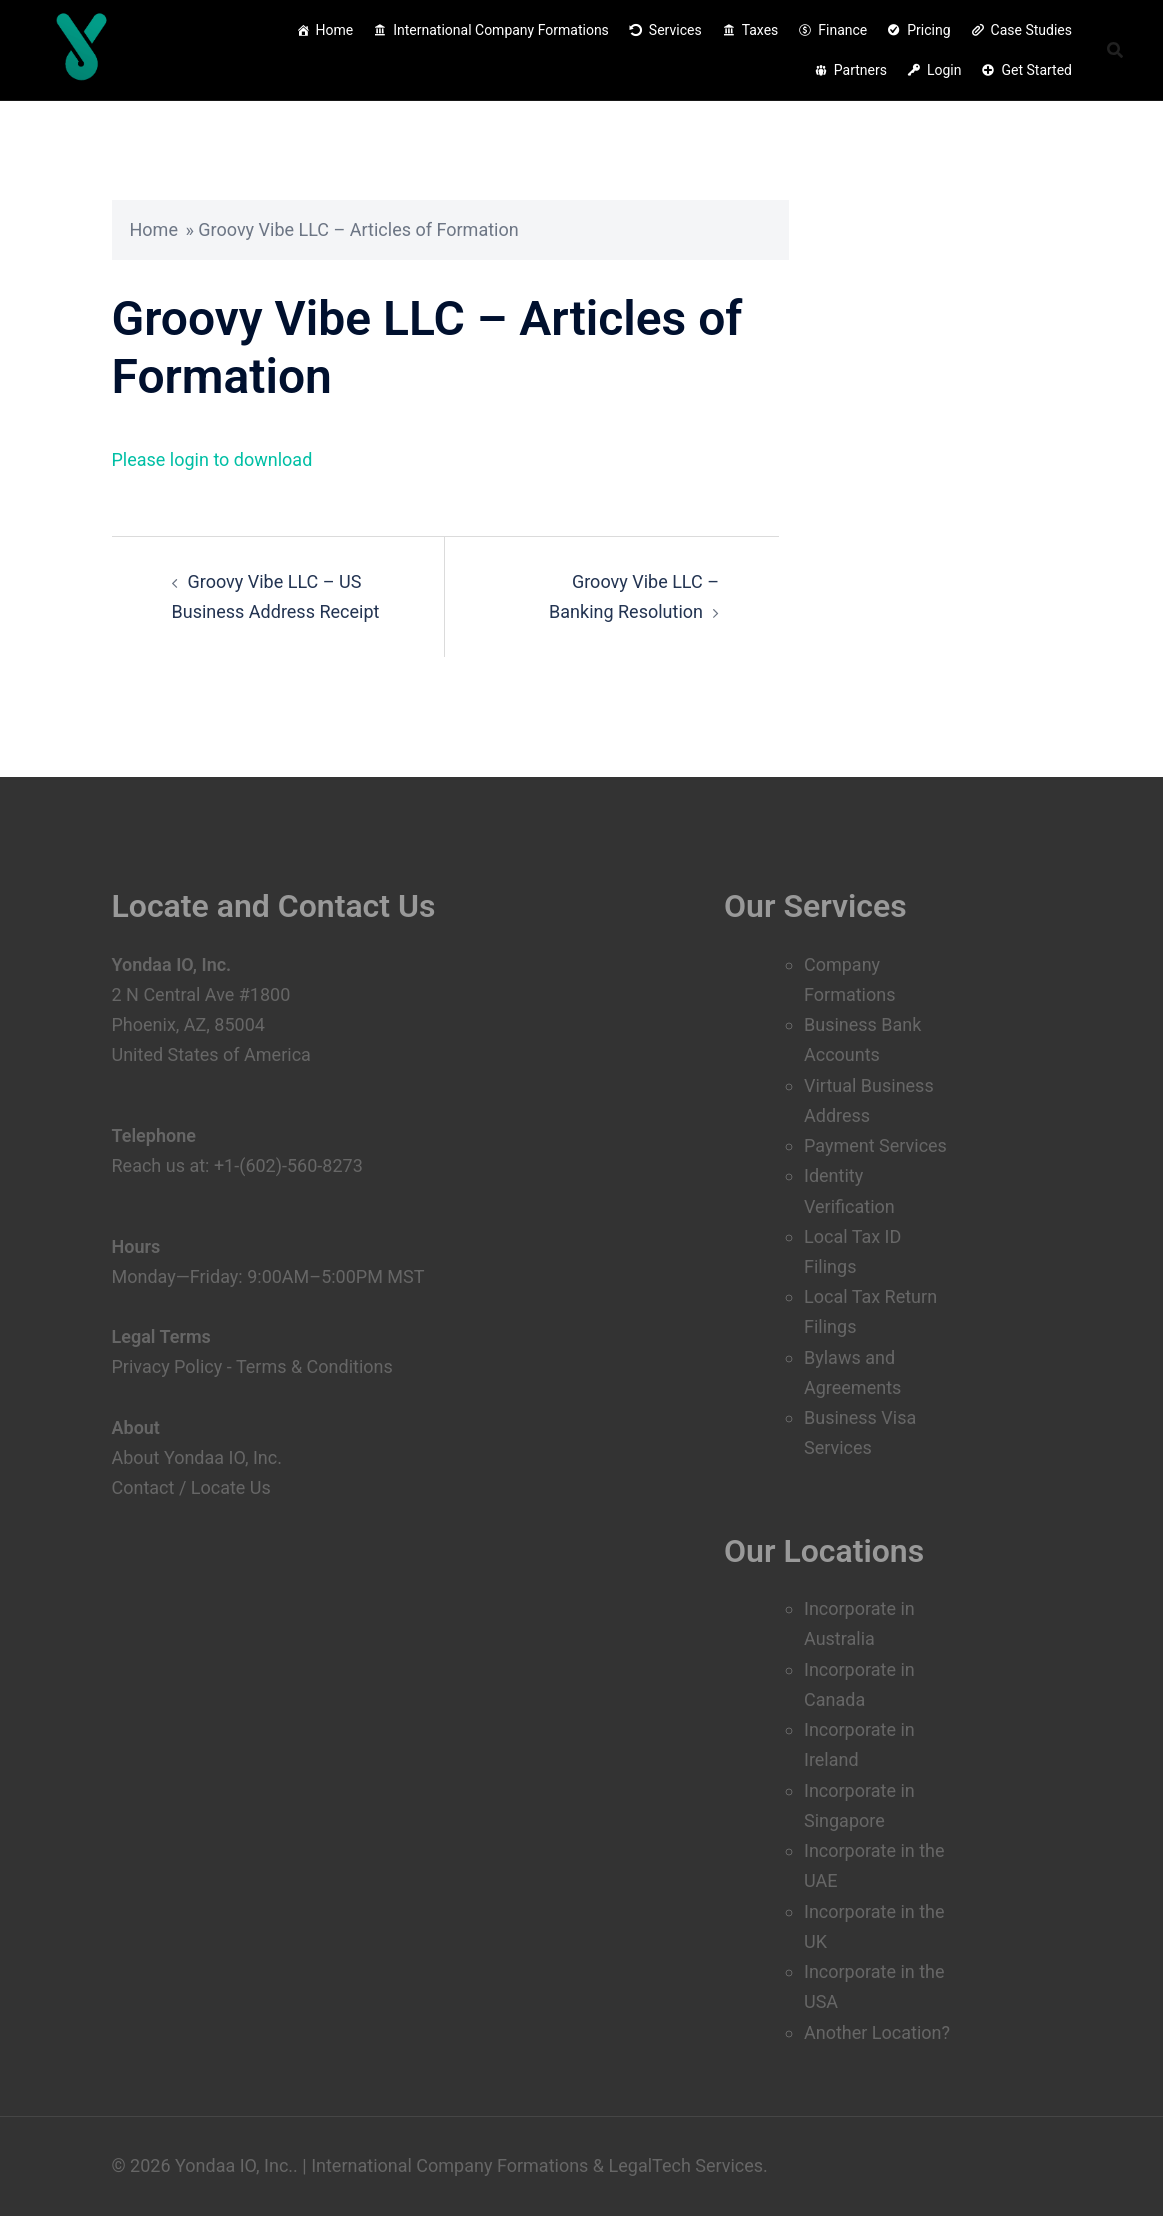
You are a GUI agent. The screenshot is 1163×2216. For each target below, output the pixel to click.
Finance (842, 30)
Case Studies (1031, 30)
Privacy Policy (167, 1366)
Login (944, 70)
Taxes (760, 30)
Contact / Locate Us (191, 1487)
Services (675, 30)
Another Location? (877, 2032)
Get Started (1036, 70)
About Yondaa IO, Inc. (197, 1457)
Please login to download (212, 459)
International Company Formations (501, 30)
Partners (860, 70)
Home (335, 30)
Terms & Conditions (314, 1366)
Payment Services (875, 1145)
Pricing (928, 30)
